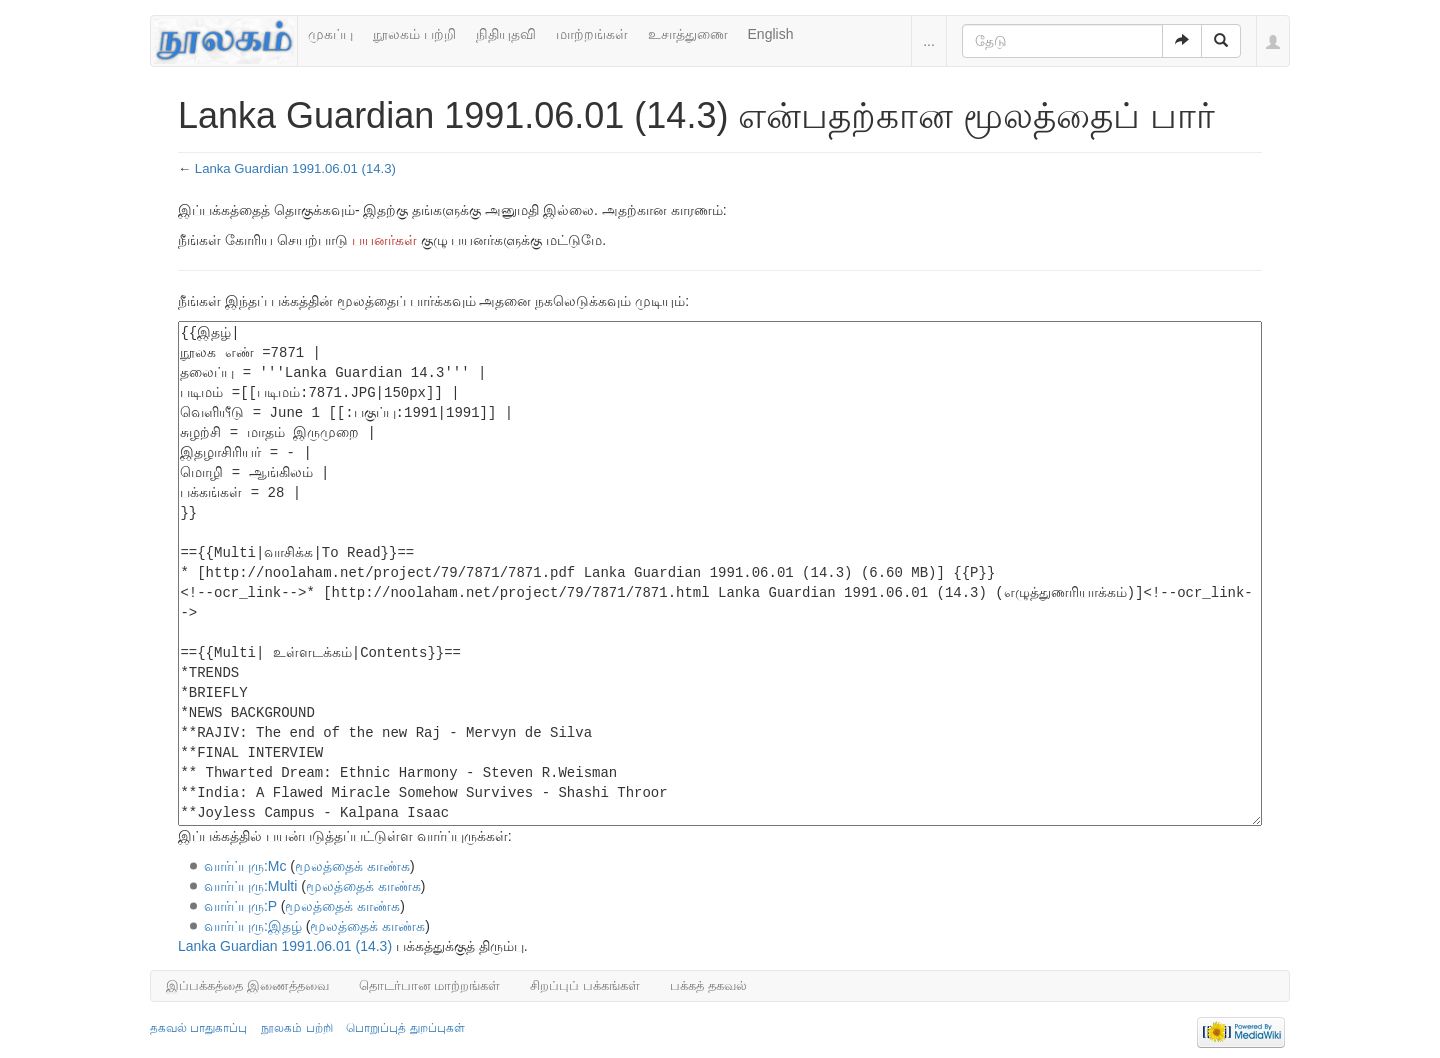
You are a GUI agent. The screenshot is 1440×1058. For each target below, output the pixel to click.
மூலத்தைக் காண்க (352, 866)
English (771, 34)
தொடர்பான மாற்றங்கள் (430, 985)
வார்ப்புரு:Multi (250, 886)
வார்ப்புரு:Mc (245, 866)
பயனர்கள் (384, 240)
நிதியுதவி (506, 34)
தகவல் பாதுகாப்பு (198, 1028)
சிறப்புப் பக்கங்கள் (585, 985)
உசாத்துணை (688, 34)
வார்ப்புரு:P (240, 906)
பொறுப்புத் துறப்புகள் (405, 1028)
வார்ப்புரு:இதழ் (253, 926)
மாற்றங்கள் (592, 34)
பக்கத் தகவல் (708, 985)
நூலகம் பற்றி (414, 34)
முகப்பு (330, 34)
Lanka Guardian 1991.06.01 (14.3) (295, 168)
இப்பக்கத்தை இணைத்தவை (247, 985)
